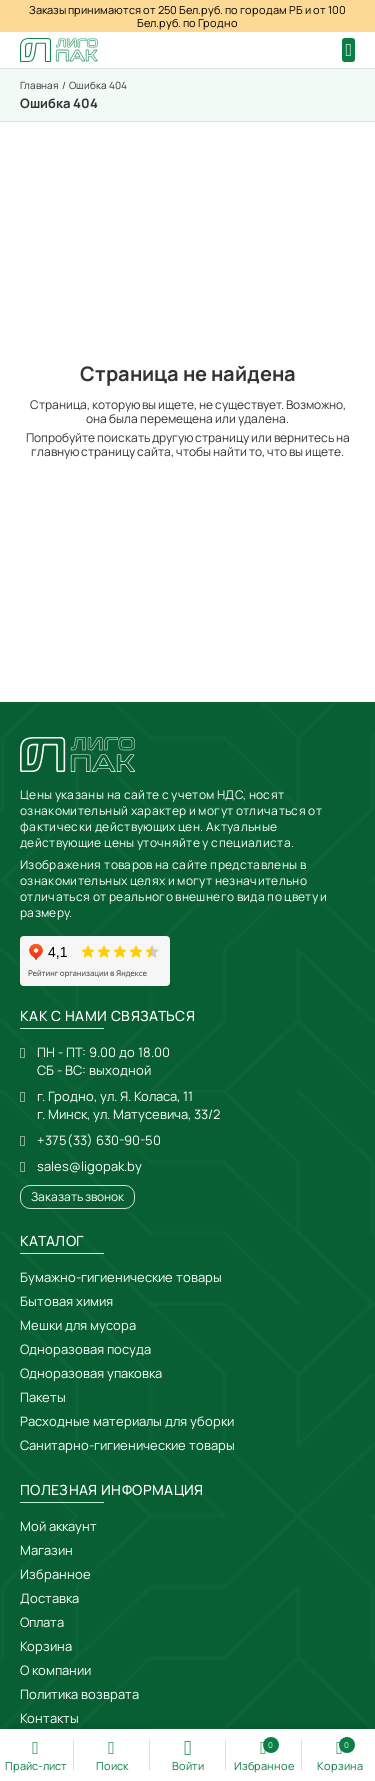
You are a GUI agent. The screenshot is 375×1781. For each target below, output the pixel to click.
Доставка (49, 1598)
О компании (55, 1670)
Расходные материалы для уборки (127, 1421)
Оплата (42, 1622)
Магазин (46, 1550)
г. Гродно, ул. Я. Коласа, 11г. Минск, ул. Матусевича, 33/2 (128, 1105)
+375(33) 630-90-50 (99, 1140)
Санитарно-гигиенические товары (127, 1445)
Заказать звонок (77, 1196)
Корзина (46, 1646)
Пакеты (43, 1397)
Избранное (55, 1574)
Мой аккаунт (58, 1526)
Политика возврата (79, 1694)
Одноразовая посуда (85, 1349)
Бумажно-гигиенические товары (121, 1277)
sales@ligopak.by (89, 1166)
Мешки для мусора (78, 1325)
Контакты (49, 1718)
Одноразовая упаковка (91, 1373)
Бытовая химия (66, 1301)
